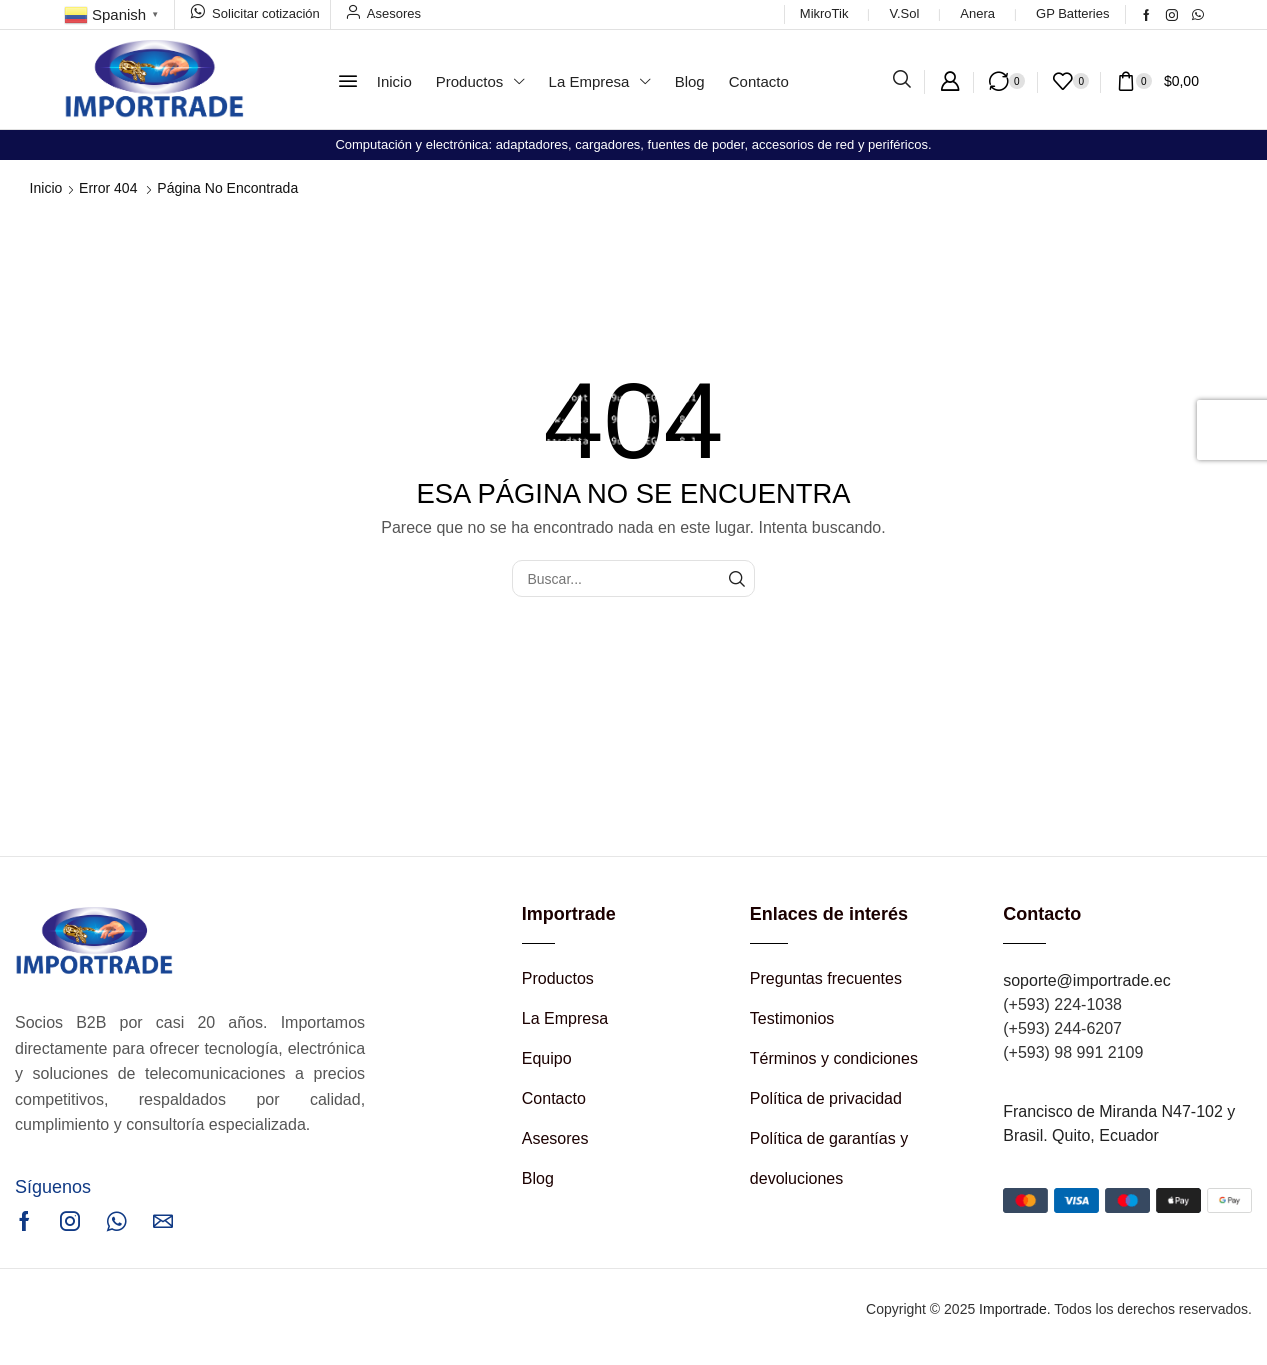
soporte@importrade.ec (1086, 980)
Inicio (46, 188)
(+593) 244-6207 (1062, 1028)
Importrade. (1015, 1309)
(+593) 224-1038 (1062, 1004)
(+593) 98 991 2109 (1073, 1052)
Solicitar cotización (266, 13)
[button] (348, 81)
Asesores (394, 13)
